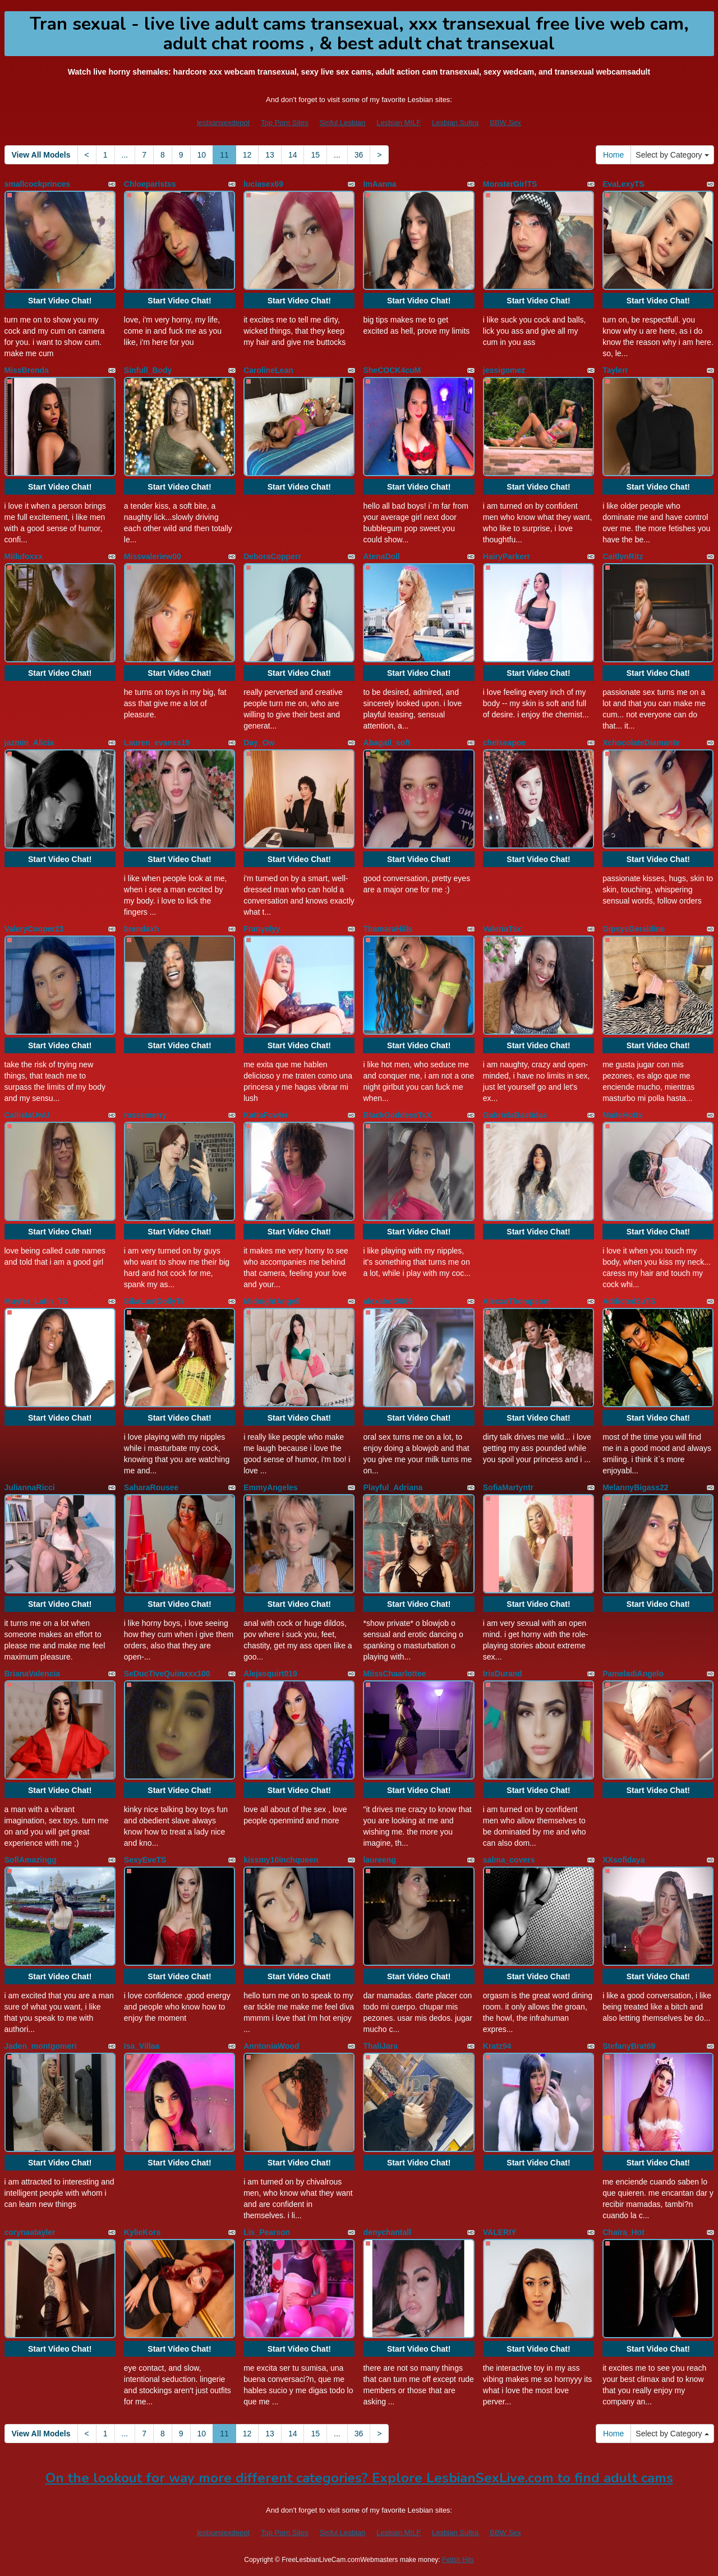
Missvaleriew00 (152, 556)
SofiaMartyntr (508, 1487)
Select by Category (672, 154)
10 (201, 154)
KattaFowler (265, 1114)
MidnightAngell (271, 1301)
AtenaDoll (381, 556)
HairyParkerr (506, 556)
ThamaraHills (387, 928)
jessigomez (504, 370)
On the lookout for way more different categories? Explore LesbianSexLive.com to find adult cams (359, 2478)
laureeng (379, 1859)
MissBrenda (26, 370)
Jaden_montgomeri (40, 2046)
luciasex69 (263, 183)
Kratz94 (497, 2046)
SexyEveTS (145, 1859)
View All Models (41, 154)
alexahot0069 (387, 1301)
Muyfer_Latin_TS (36, 1301)
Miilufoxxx (23, 556)
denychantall (387, 2232)
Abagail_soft (386, 742)
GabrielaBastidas (515, 1114)
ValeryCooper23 (34, 928)
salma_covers (509, 1859)
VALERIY (500, 2232)
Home (613, 154)
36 (359, 154)
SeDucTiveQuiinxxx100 (167, 1673)
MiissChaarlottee (394, 1673)
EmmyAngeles (270, 1487)
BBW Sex (505, 122)
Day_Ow (258, 742)
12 (247, 154)
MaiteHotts (622, 1114)
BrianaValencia (32, 1673)
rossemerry (145, 1114)
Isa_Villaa (142, 2046)
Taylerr (615, 370)
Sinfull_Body (148, 370)
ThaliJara (380, 2046)
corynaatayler (30, 2232)
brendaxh (141, 928)
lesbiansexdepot (223, 122)
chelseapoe (504, 742)
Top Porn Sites (285, 122)
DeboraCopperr (272, 556)
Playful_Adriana (392, 1487)
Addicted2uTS (628, 1301)
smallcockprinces (37, 183)
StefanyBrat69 (628, 2046)
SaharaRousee (151, 1487)
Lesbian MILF (398, 122)
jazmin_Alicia (29, 742)
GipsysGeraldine (633, 928)
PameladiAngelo (633, 1673)
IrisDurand (502, 1673)
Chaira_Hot (623, 2232)
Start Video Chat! (59, 300)
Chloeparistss (150, 183)
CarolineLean (268, 370)
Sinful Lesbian (343, 122)
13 (269, 154)
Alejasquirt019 (270, 1673)
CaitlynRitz (622, 556)
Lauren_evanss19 (157, 742)
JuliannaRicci (29, 1487)
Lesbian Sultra (455, 122)
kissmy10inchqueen (280, 1859)
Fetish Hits (458, 2560)
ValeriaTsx (502, 928)
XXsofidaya (623, 1859)
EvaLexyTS (623, 183)
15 (315, 154)
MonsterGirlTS (510, 183)
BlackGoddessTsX (397, 1114)
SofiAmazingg (30, 1859)
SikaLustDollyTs (154, 1301)
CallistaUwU (27, 1114)
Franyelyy (261, 928)
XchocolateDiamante (641, 742)
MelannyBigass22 (635, 1487)
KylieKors (142, 2232)
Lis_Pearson (266, 2232)
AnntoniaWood (271, 2046)
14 (292, 154)
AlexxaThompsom (517, 1301)
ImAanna (379, 183)
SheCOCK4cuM (392, 370)
